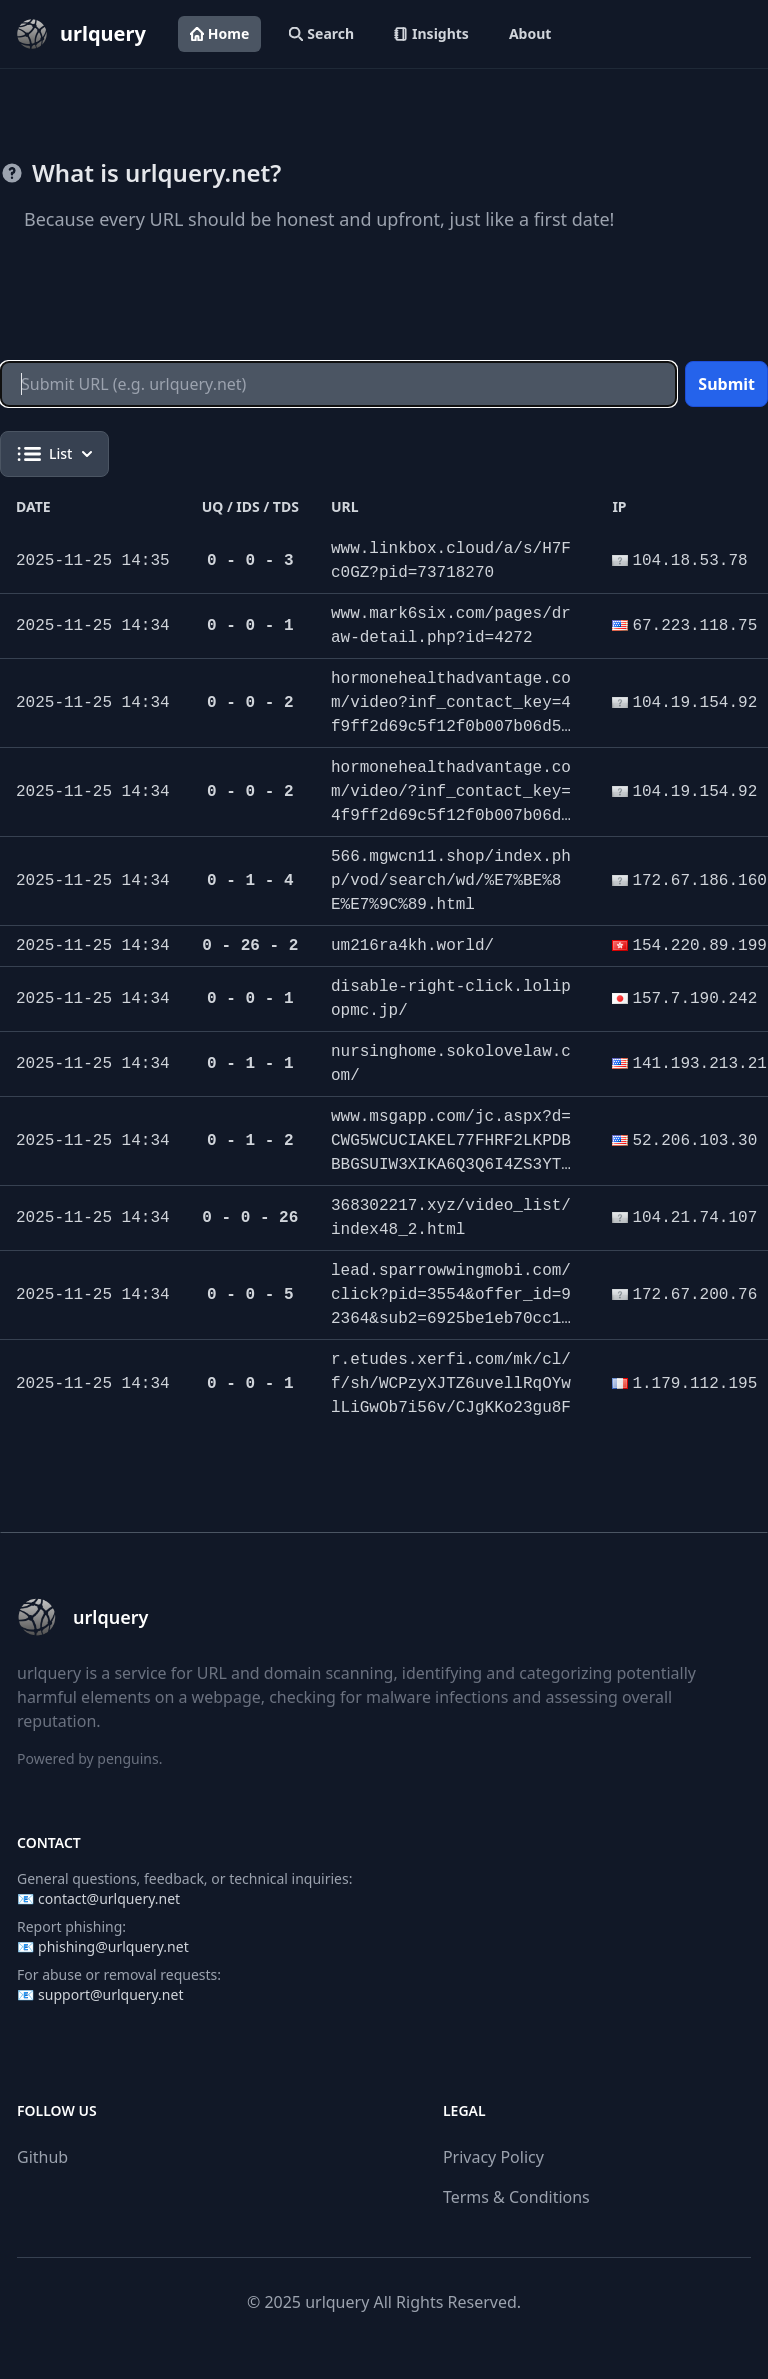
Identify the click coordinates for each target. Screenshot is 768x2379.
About (530, 33)
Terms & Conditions (516, 2197)
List (54, 454)
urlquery (337, 2302)
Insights (431, 33)
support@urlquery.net (110, 1994)
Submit (726, 384)
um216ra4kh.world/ (412, 946)
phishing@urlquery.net (113, 1946)
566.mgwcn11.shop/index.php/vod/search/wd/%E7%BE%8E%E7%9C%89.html (451, 881)
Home (219, 33)
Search (321, 33)
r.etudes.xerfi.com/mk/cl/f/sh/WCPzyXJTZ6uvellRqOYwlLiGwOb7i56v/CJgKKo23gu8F (451, 1384)
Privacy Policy (493, 2157)
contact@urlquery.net (109, 1898)
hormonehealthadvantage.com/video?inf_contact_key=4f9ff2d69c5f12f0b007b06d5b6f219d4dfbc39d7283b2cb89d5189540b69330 (451, 727)
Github (42, 2157)
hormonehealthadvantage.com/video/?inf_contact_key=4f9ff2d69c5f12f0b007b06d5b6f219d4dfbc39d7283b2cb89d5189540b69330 (451, 816)
